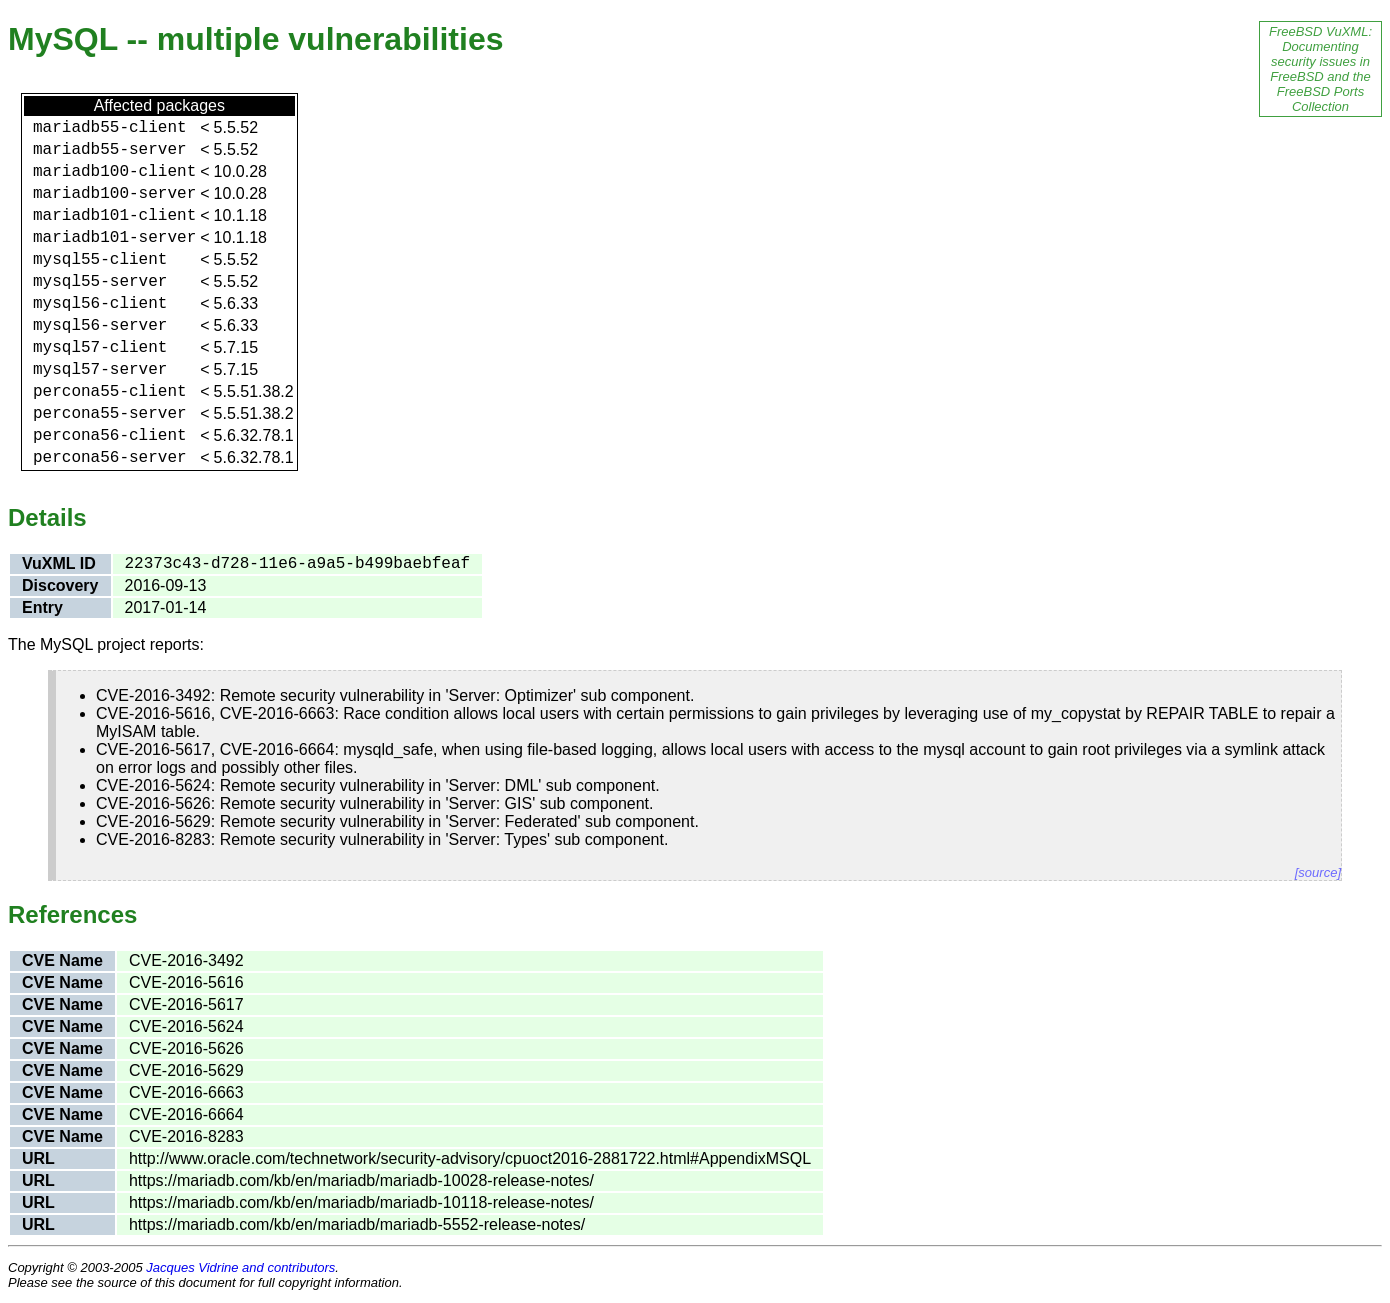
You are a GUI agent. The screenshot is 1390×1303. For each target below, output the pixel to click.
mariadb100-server (114, 194)
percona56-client (110, 436)
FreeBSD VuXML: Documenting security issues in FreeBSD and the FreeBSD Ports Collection (1320, 69)
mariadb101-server (114, 238)
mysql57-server (100, 370)
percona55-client (110, 392)
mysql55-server (100, 282)
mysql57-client (100, 348)
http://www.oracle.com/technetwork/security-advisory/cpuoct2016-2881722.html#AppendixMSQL (470, 1158)
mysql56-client (100, 304)
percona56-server (110, 458)
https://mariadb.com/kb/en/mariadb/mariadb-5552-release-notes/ (357, 1224)
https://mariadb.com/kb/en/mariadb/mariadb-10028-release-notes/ (361, 1180)
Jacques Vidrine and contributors (240, 1267)
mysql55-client (100, 260)
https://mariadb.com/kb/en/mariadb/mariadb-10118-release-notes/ (361, 1202)
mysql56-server (100, 326)
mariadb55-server (110, 150)
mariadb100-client (114, 172)
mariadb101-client (114, 216)
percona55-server (110, 414)
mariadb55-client (110, 128)
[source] (1318, 872)
